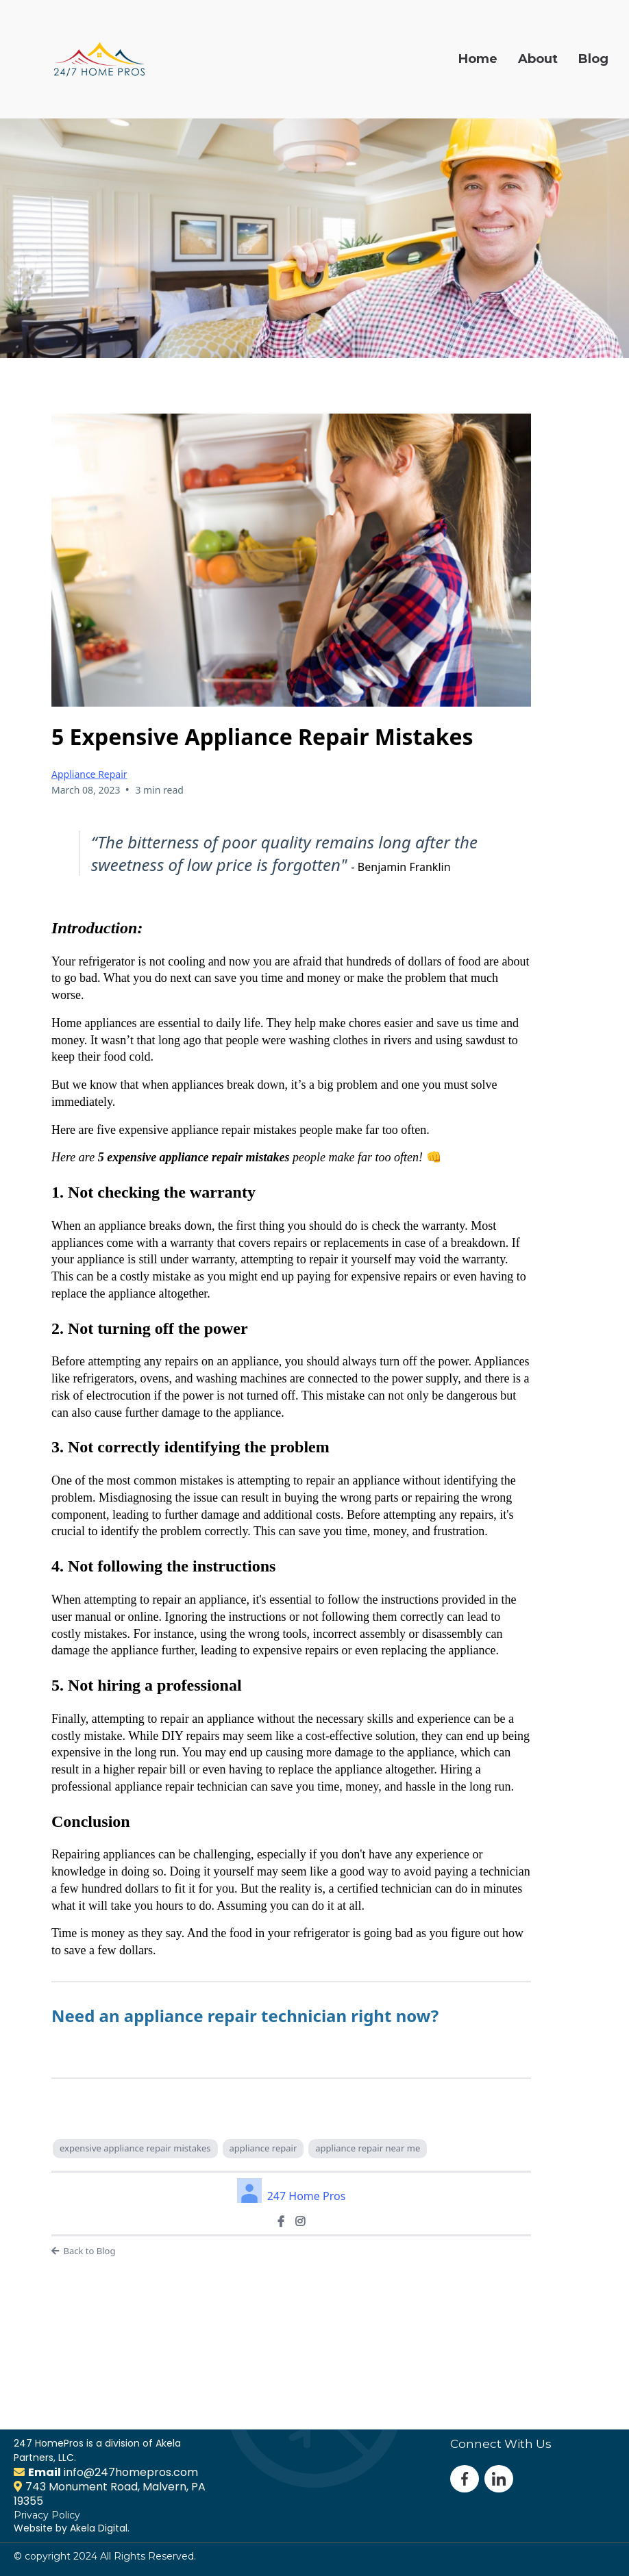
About (538, 58)
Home (477, 58)
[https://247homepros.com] (99, 58)
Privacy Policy (47, 2515)
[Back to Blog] (291, 2251)
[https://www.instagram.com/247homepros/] (300, 2221)
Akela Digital (98, 2528)
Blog (593, 58)
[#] (499, 2478)
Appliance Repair (89, 774)
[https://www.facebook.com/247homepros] (281, 2221)
